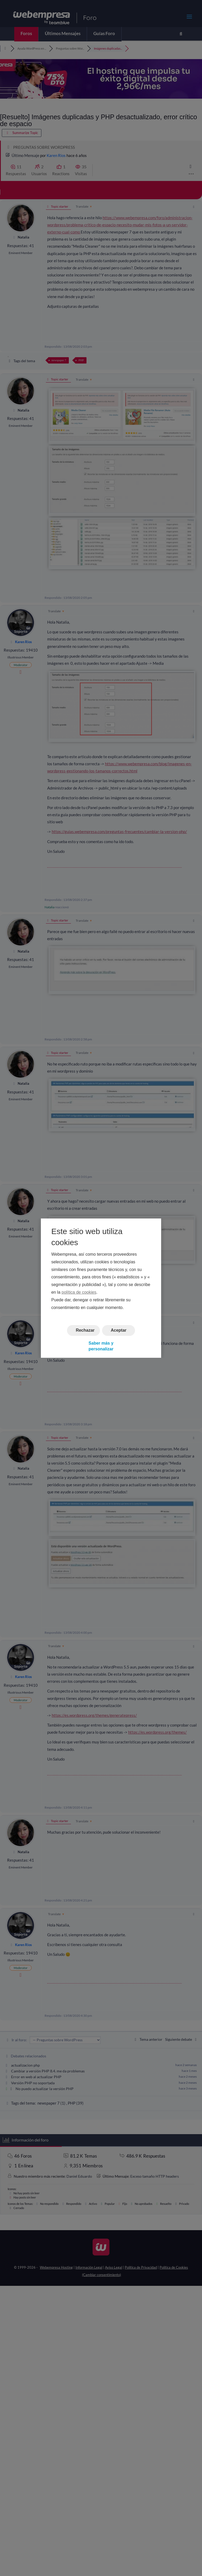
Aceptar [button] (119, 1330)
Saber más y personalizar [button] (101, 1346)
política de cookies (79, 1292)
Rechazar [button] (85, 1330)
